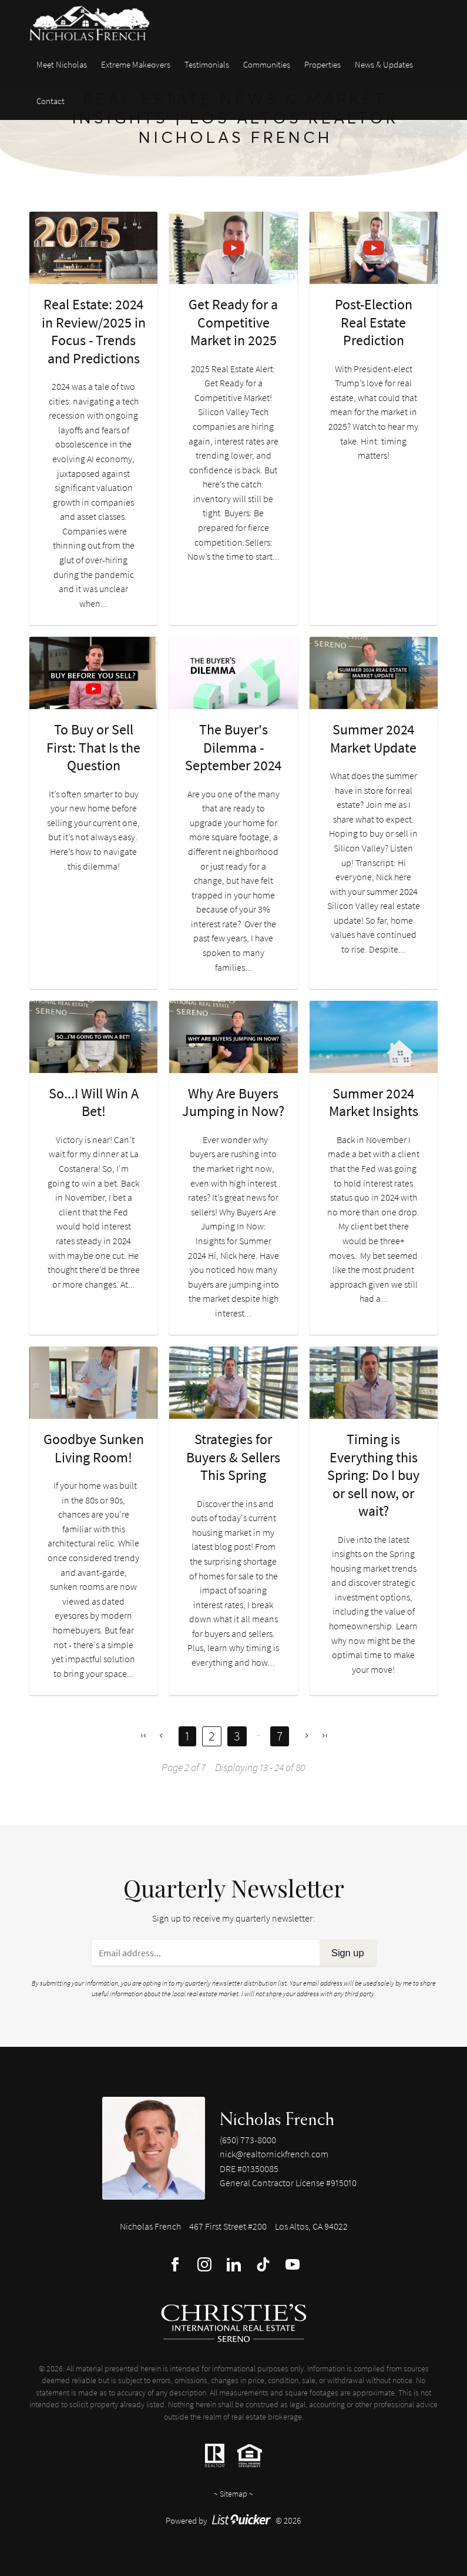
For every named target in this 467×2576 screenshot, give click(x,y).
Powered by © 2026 (233, 2520)
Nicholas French (277, 2119)
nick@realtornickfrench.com (274, 2154)
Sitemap (233, 2493)
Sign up (347, 1952)
